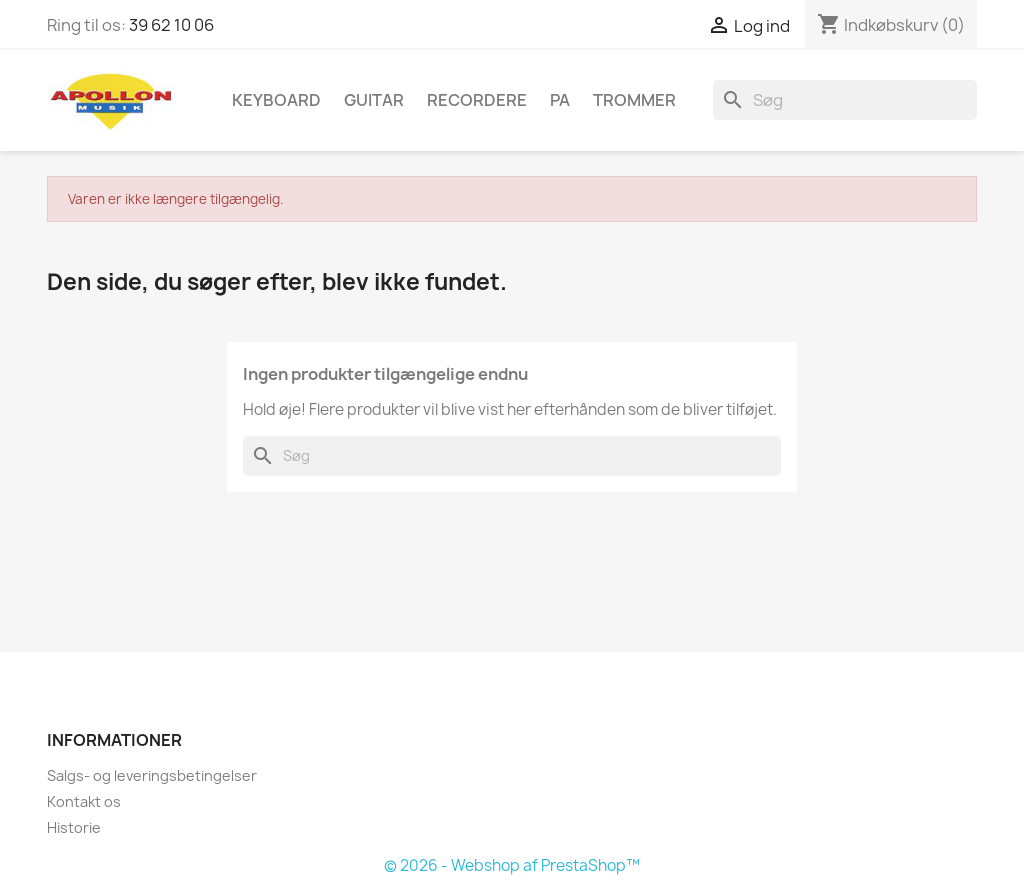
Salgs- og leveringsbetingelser (152, 775)
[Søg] (845, 100)
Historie (74, 827)
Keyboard (276, 100)
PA (560, 100)
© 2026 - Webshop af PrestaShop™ (512, 865)
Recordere (477, 100)
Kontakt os (84, 801)
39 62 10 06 (171, 25)
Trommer (634, 100)
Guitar (374, 100)
